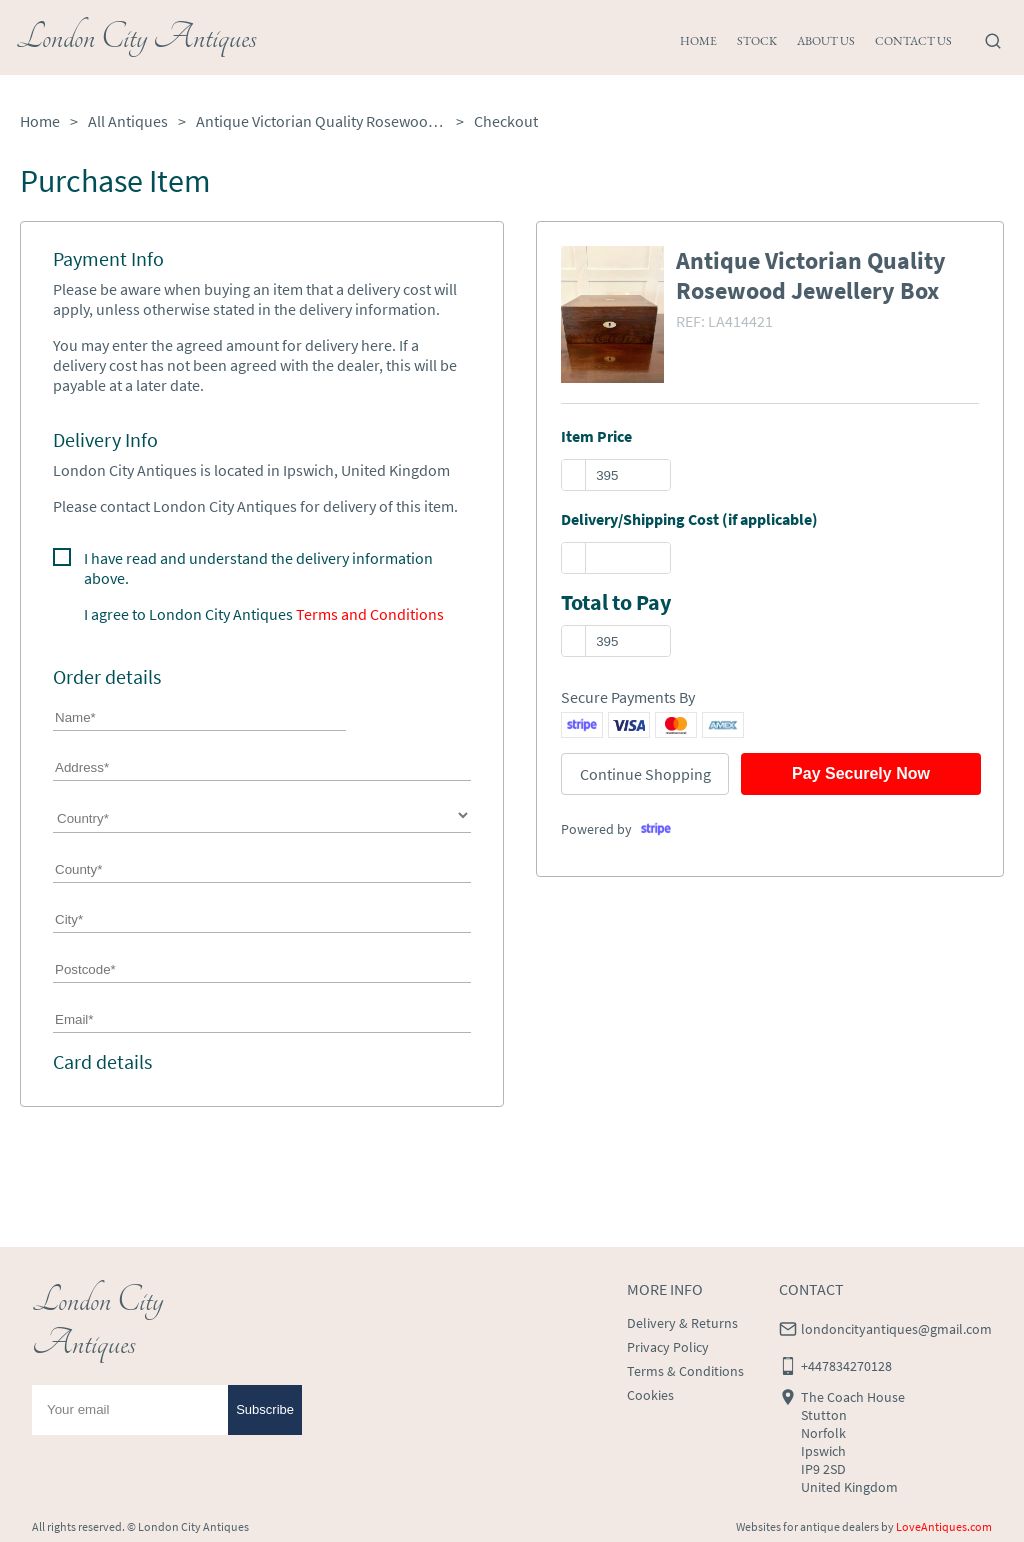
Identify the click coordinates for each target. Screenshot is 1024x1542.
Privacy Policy (668, 1347)
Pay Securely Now (861, 773)
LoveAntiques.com (944, 1526)
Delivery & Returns (682, 1323)
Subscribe (265, 1409)
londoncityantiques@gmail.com (896, 1329)
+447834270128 (846, 1366)
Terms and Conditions (370, 614)
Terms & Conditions (685, 1371)
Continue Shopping (645, 774)
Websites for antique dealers (807, 1526)
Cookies (650, 1395)
